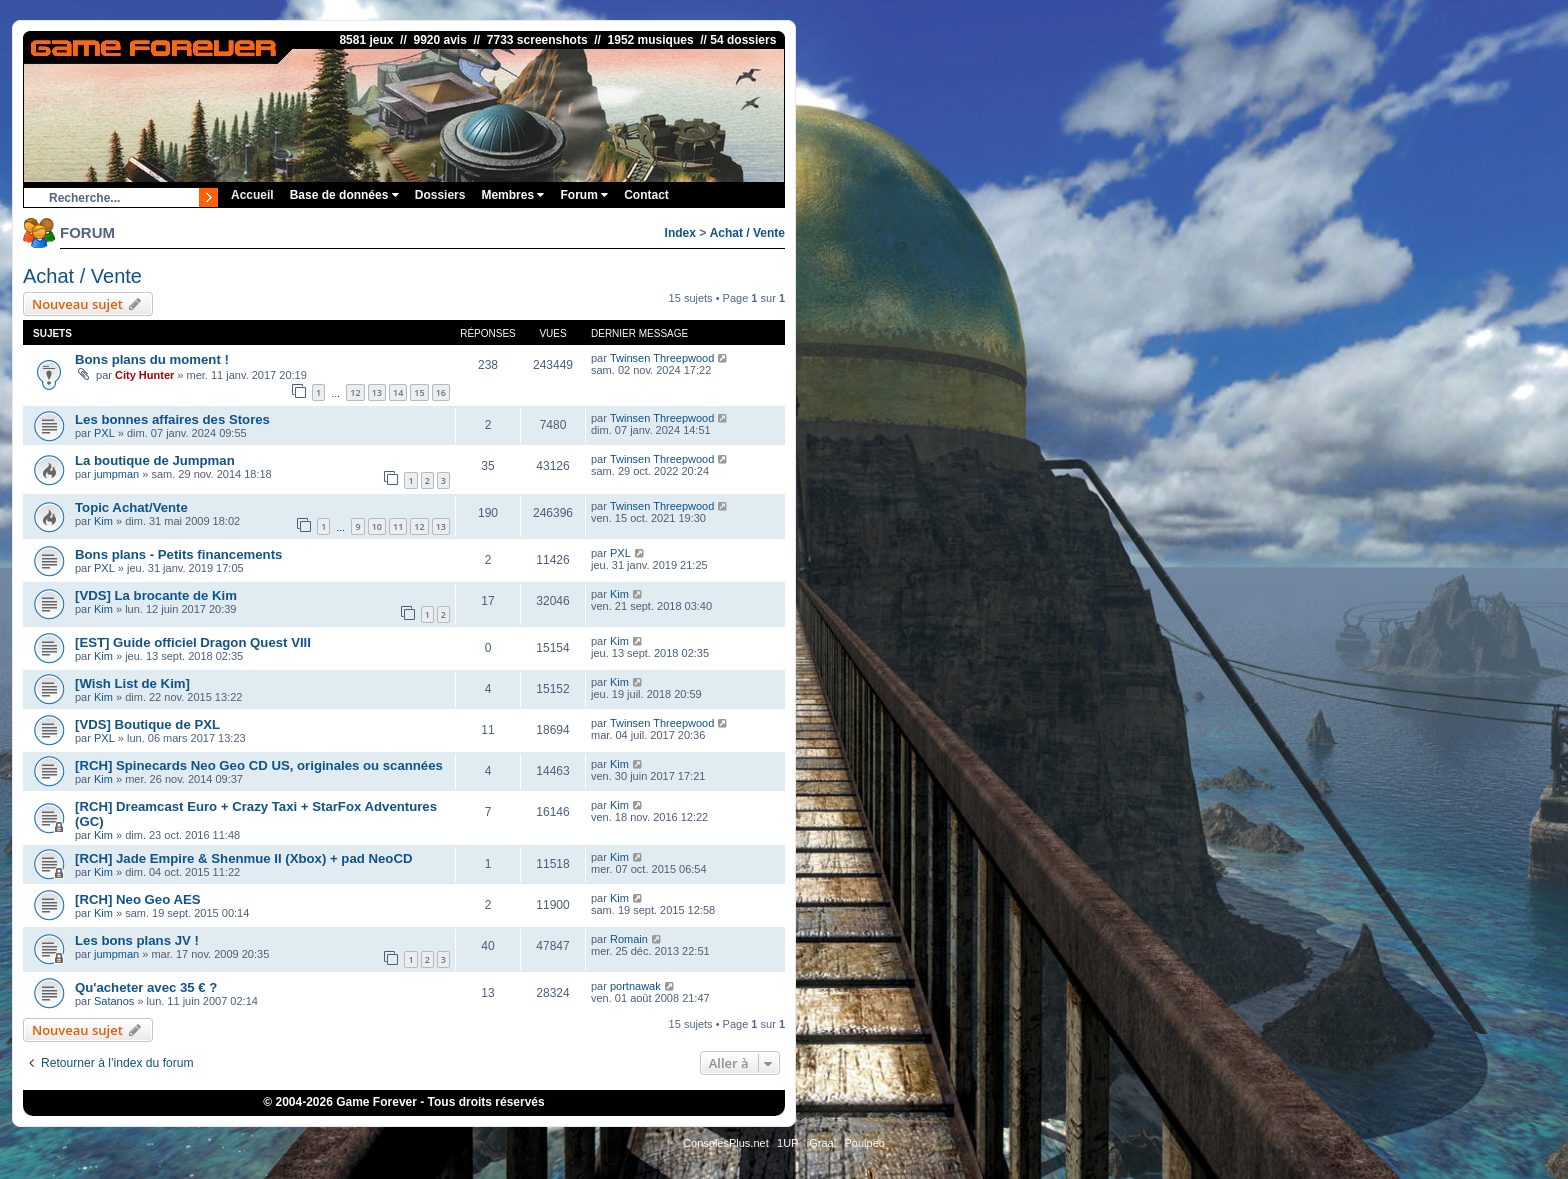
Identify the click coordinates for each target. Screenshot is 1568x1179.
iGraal (821, 1143)
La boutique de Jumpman (155, 460)
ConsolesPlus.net (726, 1143)
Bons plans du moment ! (152, 359)
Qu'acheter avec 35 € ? (146, 987)
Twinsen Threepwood (662, 358)
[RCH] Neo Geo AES (138, 899)
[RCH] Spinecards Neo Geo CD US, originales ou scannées (259, 765)
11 (398, 526)
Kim (103, 521)
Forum (584, 195)
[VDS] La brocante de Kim (156, 595)
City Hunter (144, 375)
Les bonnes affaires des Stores (172, 419)
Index (680, 233)
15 (419, 392)
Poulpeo (865, 1143)
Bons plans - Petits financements (178, 554)
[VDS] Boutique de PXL (147, 724)
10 (377, 526)
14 (398, 392)
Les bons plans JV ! (137, 940)
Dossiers (440, 195)
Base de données (344, 195)
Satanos (114, 1001)
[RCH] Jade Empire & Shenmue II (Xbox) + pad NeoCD (243, 858)
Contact (646, 195)
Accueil (252, 195)
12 (355, 392)
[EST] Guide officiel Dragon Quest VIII (193, 642)
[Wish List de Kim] (132, 683)
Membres (512, 195)
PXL (104, 433)
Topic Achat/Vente (131, 507)
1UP (787, 1143)
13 (377, 392)
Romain (629, 939)
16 (441, 392)
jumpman (116, 474)
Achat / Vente (747, 233)
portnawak (635, 986)
